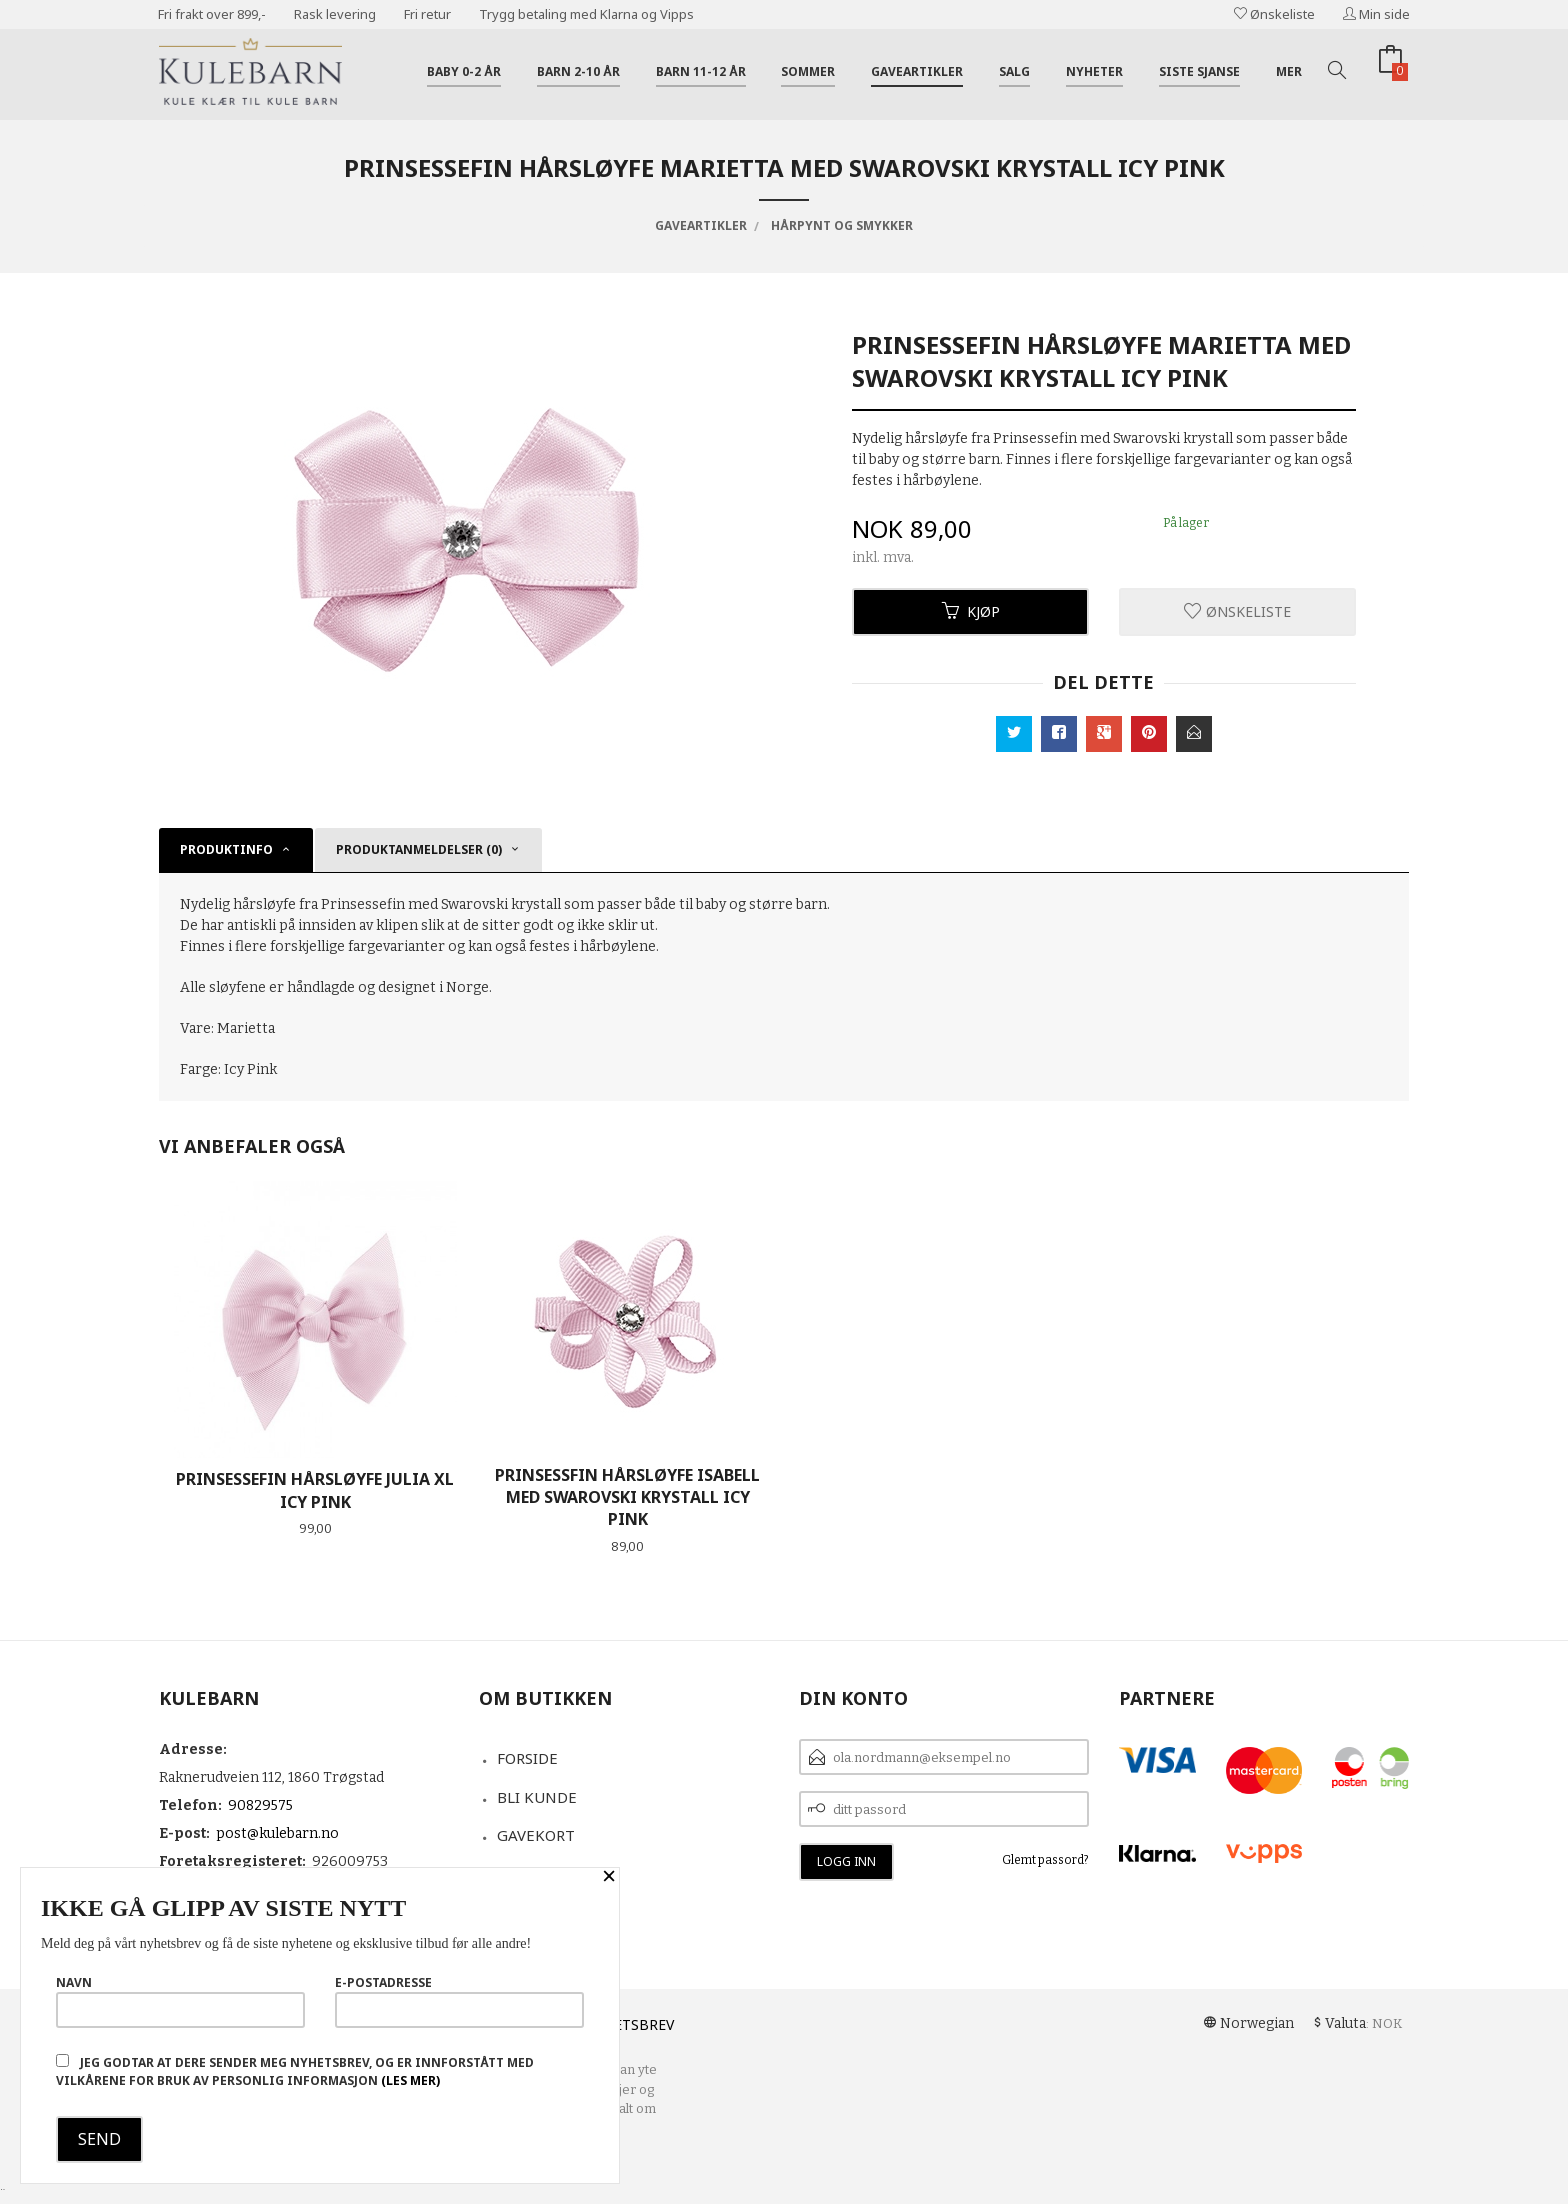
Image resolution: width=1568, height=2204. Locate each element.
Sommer (808, 71)
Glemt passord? (1045, 1860)
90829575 (260, 1805)
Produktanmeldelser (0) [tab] (419, 849)
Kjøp (971, 611)
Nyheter (1094, 71)
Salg (1014, 71)
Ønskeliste (1274, 14)
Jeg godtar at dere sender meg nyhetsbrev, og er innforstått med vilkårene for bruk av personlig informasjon (295, 2071)
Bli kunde (537, 1797)
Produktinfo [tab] (226, 849)
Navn (180, 2001)
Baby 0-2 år (464, 71)
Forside (527, 1758)
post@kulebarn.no (277, 1833)
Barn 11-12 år (701, 71)
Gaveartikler (917, 71)
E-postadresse (459, 2001)
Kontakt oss (548, 1874)
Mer (1289, 71)
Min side (1376, 14)
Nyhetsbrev (629, 2024)
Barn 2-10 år (578, 71)
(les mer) (410, 2080)
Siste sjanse (1199, 71)
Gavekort (536, 1835)
